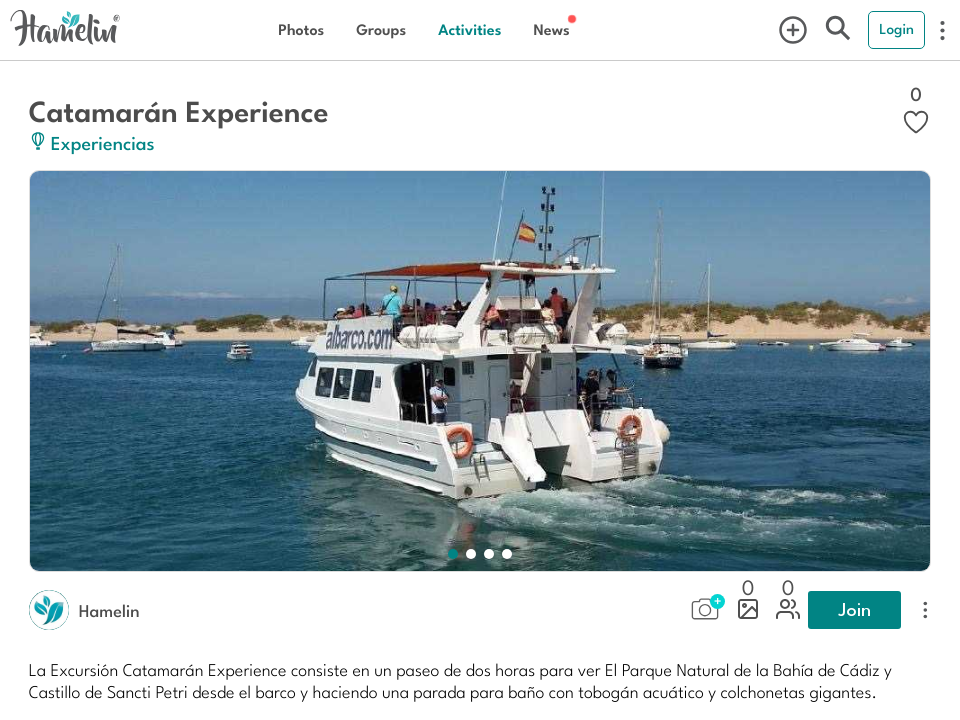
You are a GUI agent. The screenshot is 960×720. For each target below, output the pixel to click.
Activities (469, 29)
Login (896, 29)
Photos (301, 29)
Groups (381, 29)
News (551, 29)
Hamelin (109, 610)
